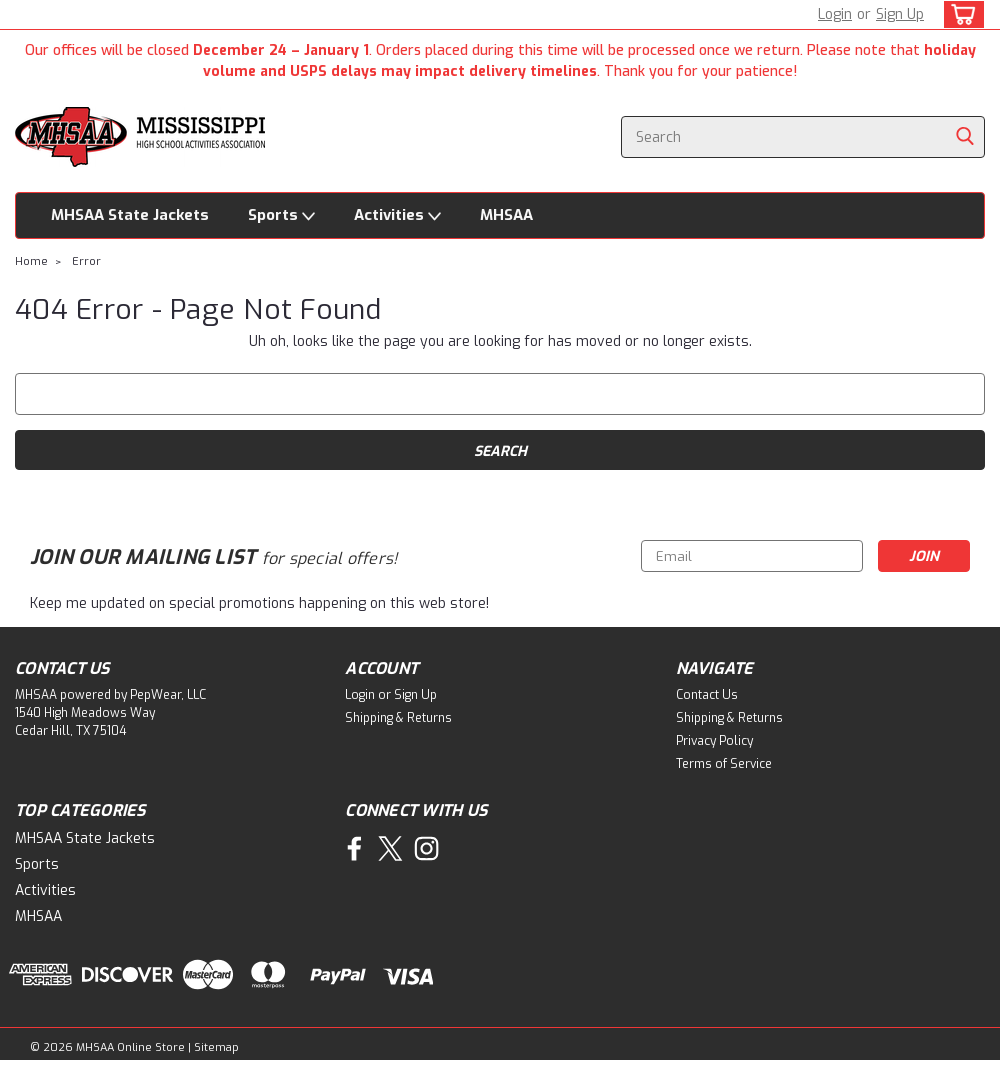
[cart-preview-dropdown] (959, 14)
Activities (397, 216)
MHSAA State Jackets (130, 215)
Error (86, 261)
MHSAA (506, 215)
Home (31, 261)
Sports (281, 216)
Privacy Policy (714, 741)
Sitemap (216, 1047)
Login (835, 14)
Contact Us (707, 695)
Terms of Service (724, 764)
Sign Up (900, 14)
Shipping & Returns (398, 718)
